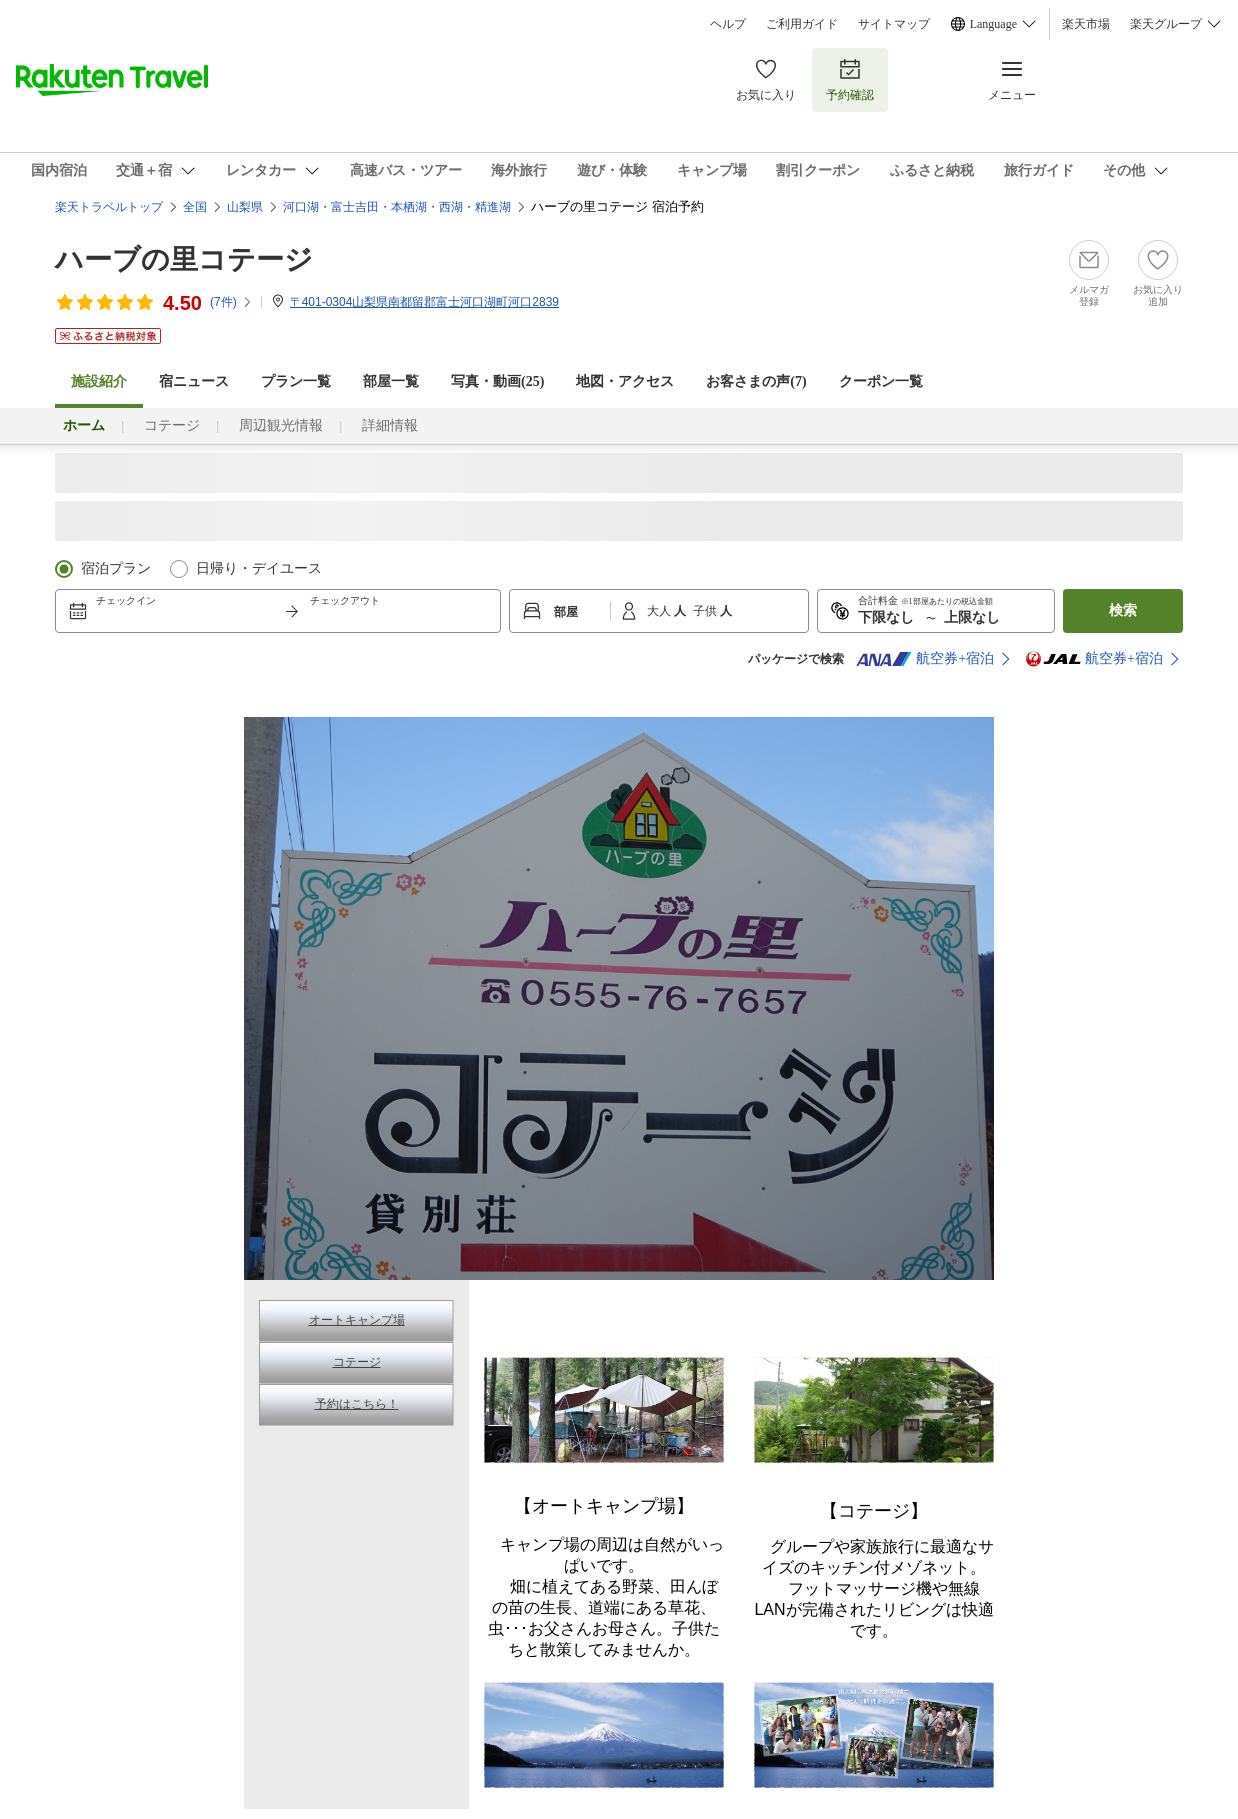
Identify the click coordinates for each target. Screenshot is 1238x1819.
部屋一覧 (391, 381)
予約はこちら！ (357, 1404)
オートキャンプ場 (357, 1320)
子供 (706, 611)
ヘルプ (728, 24)
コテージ (172, 425)
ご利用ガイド (802, 24)
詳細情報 (390, 425)
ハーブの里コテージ (184, 259)
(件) (231, 302)
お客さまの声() (756, 381)
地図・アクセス (625, 381)
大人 (660, 611)
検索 (1123, 610)
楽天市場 (1086, 24)
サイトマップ (894, 24)
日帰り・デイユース (259, 568)
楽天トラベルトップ (109, 207)
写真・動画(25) (497, 381)
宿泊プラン (116, 568)
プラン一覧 (296, 381)
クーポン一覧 (881, 381)
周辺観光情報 (281, 425)
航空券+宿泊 (925, 659)
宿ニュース (194, 381)
